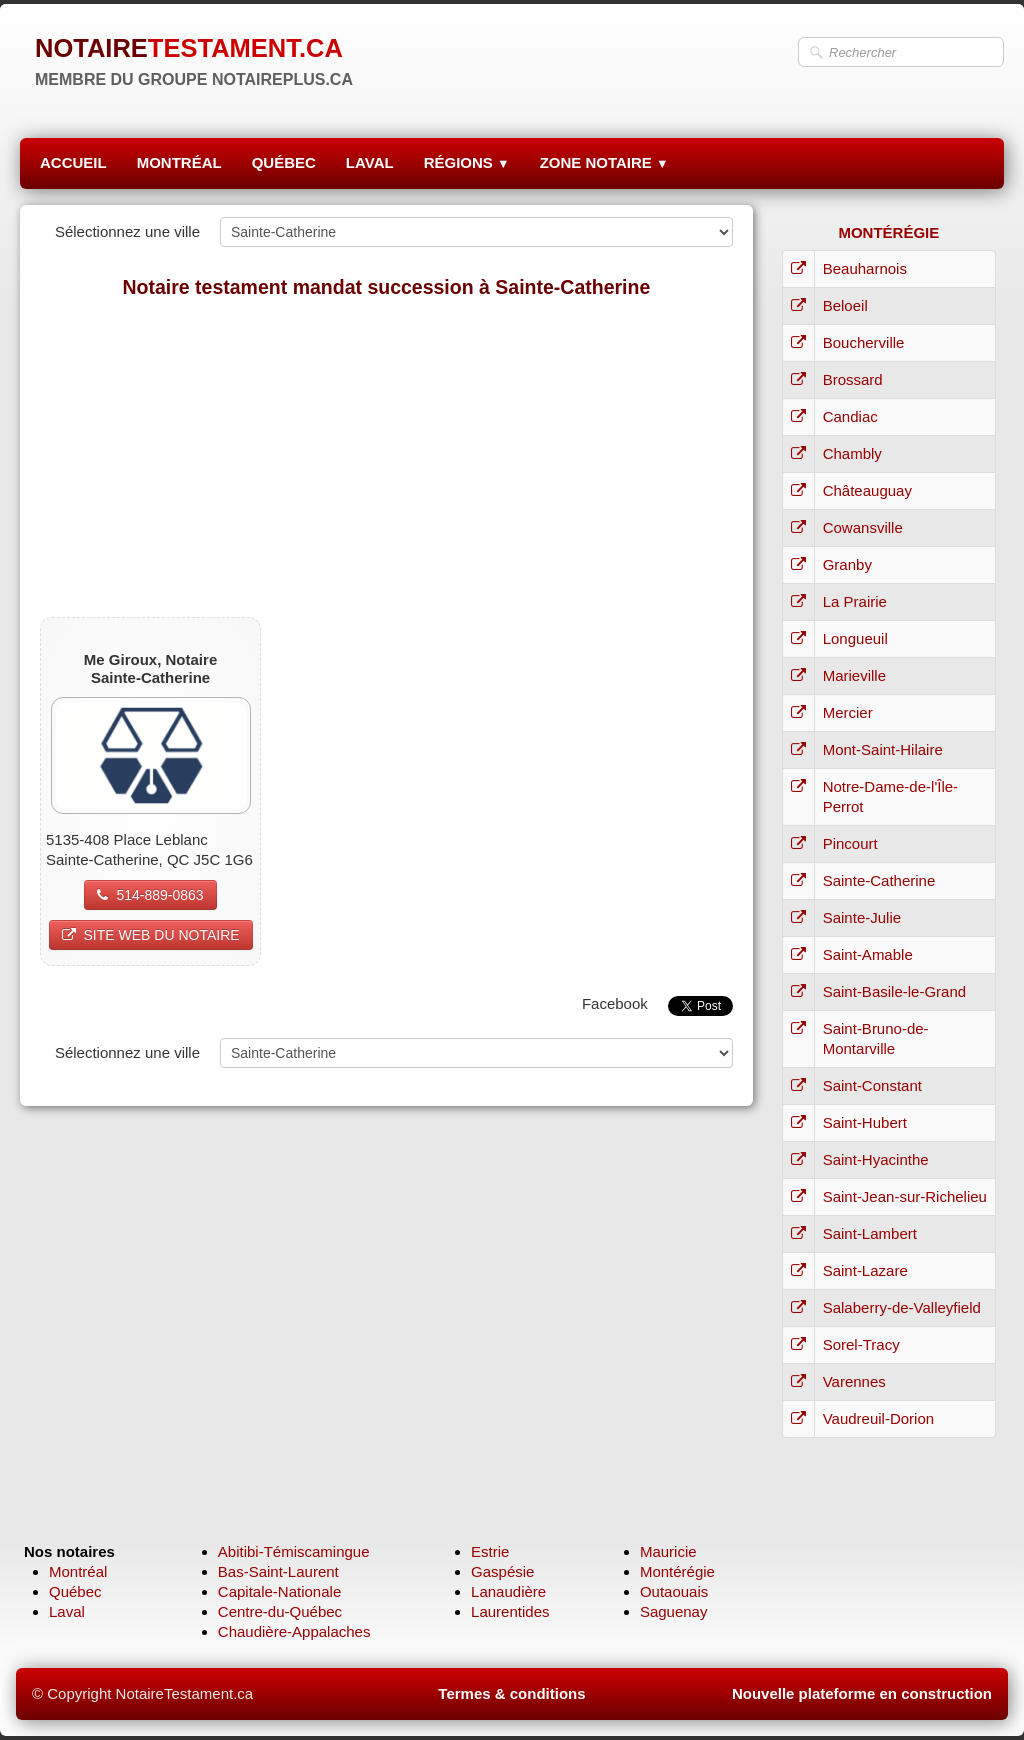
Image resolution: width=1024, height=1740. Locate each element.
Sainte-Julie (862, 917)
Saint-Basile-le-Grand (894, 991)
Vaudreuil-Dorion (878, 1418)
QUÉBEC (284, 162)
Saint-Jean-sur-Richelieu (905, 1196)
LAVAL (370, 162)
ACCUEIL (73, 162)
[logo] (194, 60)
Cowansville (863, 527)
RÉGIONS (467, 162)
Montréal (78, 1571)
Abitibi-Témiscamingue (294, 1551)
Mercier (848, 712)
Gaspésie (502, 1571)
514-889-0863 (150, 895)
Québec (75, 1591)
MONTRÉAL (179, 162)
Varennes (854, 1381)
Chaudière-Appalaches (294, 1631)
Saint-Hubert (865, 1122)
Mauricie (668, 1551)
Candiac (850, 416)
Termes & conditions (511, 1693)
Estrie (490, 1551)
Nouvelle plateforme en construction (862, 1693)
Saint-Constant (872, 1085)
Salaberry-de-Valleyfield (902, 1307)
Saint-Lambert (870, 1233)
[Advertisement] (386, 457)
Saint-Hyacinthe (876, 1159)
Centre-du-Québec (280, 1611)
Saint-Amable (868, 954)
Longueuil (855, 638)
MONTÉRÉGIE (888, 232)
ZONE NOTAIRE (604, 162)
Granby (847, 564)
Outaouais (674, 1591)
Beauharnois (865, 268)
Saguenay (674, 1611)
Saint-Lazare (865, 1270)
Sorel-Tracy (861, 1344)
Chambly (852, 453)
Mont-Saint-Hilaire (883, 749)
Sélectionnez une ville (127, 231)
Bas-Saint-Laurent (278, 1571)
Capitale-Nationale (279, 1591)
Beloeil (845, 305)
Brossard (853, 379)
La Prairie (855, 601)
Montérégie (677, 1571)
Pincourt (850, 843)
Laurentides (510, 1611)
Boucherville (864, 342)
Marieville (854, 675)
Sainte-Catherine (879, 880)
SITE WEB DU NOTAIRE (151, 935)
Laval (67, 1611)
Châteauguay (867, 490)
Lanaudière (508, 1591)
